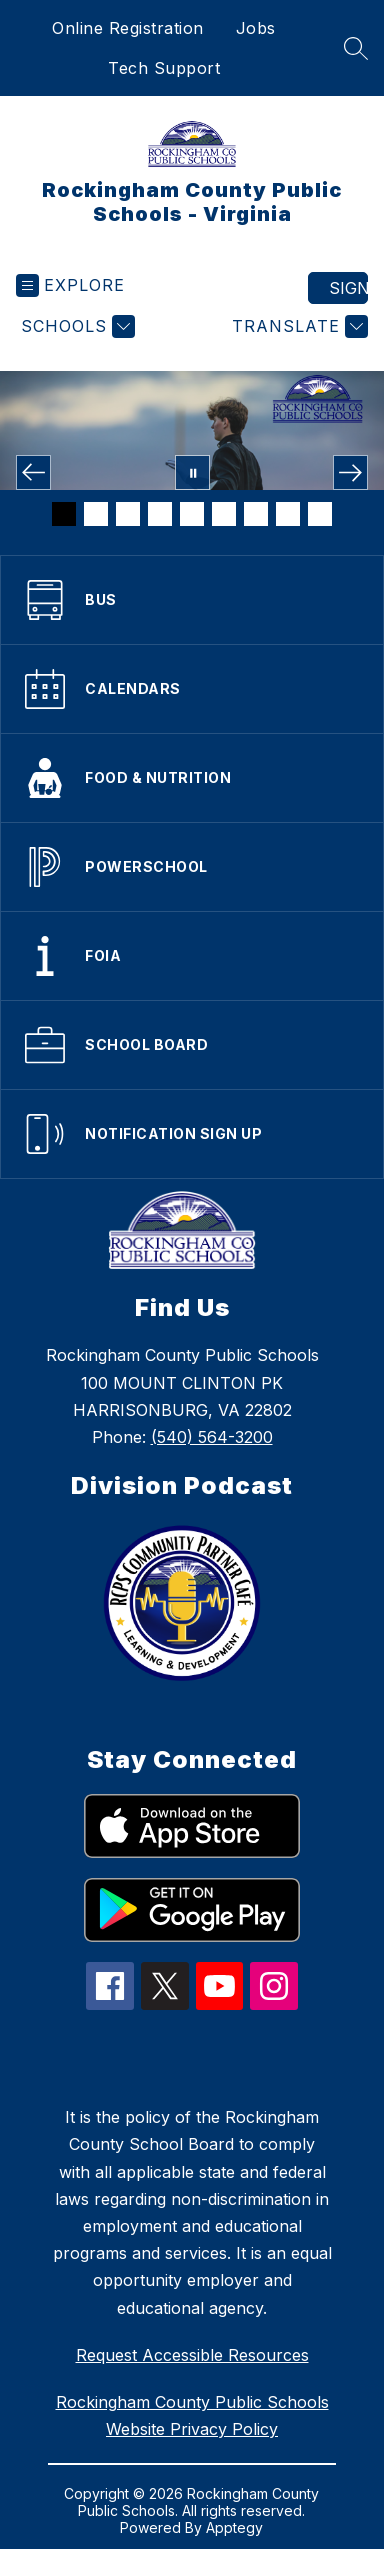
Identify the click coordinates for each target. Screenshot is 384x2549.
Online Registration (128, 28)
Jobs (256, 28)
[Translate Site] (297, 326)
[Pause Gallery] (192, 472)
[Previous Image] (33, 472)
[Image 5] (192, 514)
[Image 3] (128, 514)
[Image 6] (224, 514)
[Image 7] (256, 514)
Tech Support (164, 68)
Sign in (348, 288)
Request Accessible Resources (192, 2355)
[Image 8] (288, 514)
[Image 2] (96, 514)
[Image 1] (64, 514)
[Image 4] (160, 514)
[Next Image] (350, 472)
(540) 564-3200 (212, 1437)
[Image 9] (320, 514)
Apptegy (234, 2527)
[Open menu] (70, 285)
